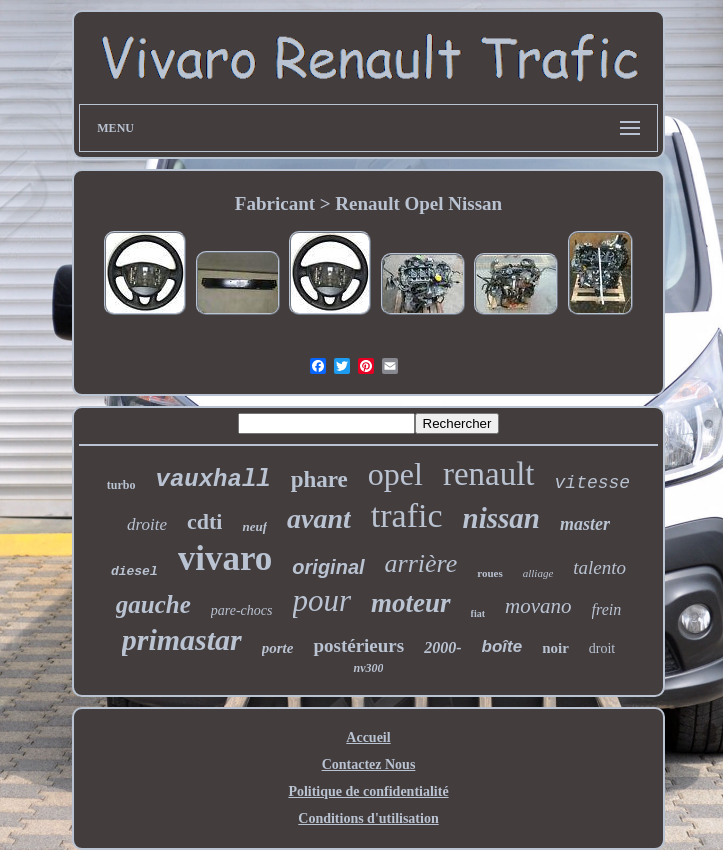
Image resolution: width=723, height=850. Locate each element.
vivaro (225, 558)
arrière (421, 563)
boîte (502, 646)
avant (319, 518)
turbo (121, 485)
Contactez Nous (369, 764)
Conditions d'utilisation (368, 818)
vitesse (593, 483)
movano (538, 606)
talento (599, 567)
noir (555, 648)
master (585, 524)
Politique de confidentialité (368, 791)
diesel (134, 571)
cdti (204, 521)
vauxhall (213, 479)
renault (489, 474)
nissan (501, 518)
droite (147, 524)
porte (278, 648)
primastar (182, 639)
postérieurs (358, 645)
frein (607, 609)
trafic (407, 515)
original (328, 567)
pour (322, 600)
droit (602, 648)
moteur (411, 603)
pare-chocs (242, 610)
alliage (538, 573)
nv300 (368, 668)
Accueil (368, 737)
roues (489, 573)
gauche (153, 604)
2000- (442, 647)
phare (319, 479)
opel (395, 474)
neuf (254, 526)
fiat (478, 613)
